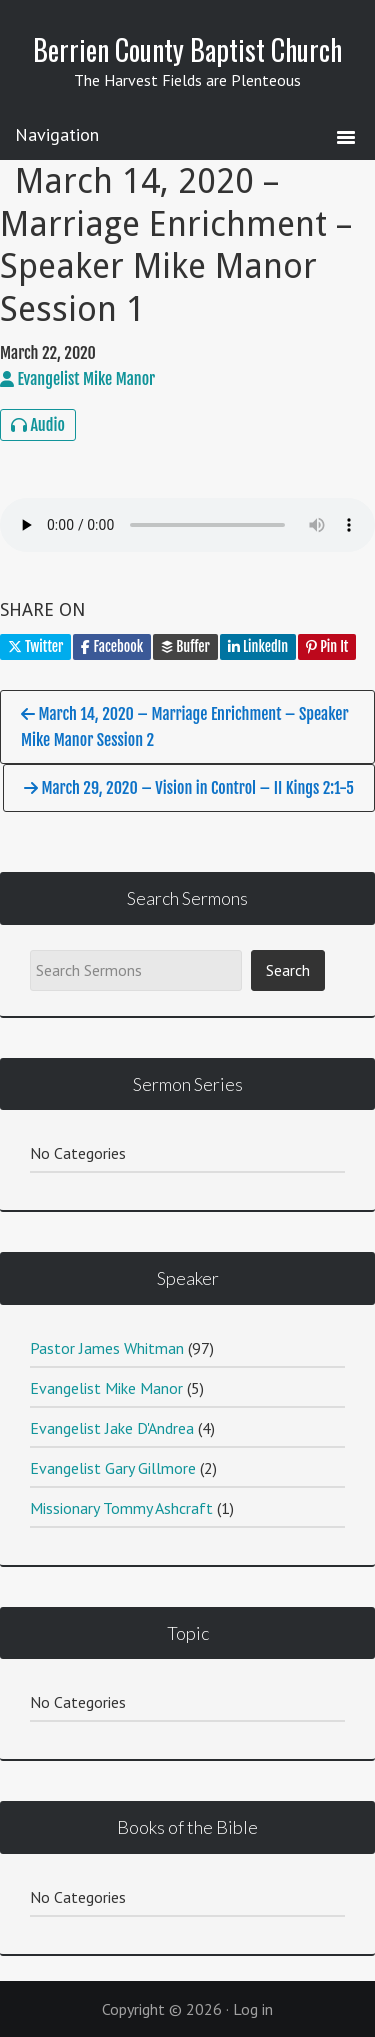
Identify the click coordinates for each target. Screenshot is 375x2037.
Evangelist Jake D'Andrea (112, 1428)
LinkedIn (258, 646)
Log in (253, 2009)
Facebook (112, 646)
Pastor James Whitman (107, 1348)
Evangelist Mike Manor (106, 1388)
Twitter (35, 646)
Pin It (327, 646)
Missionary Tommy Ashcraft (121, 1508)
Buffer (185, 646)
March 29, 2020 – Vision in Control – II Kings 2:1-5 (189, 788)
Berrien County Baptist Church (187, 49)
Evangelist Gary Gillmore (113, 1468)
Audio (38, 425)
